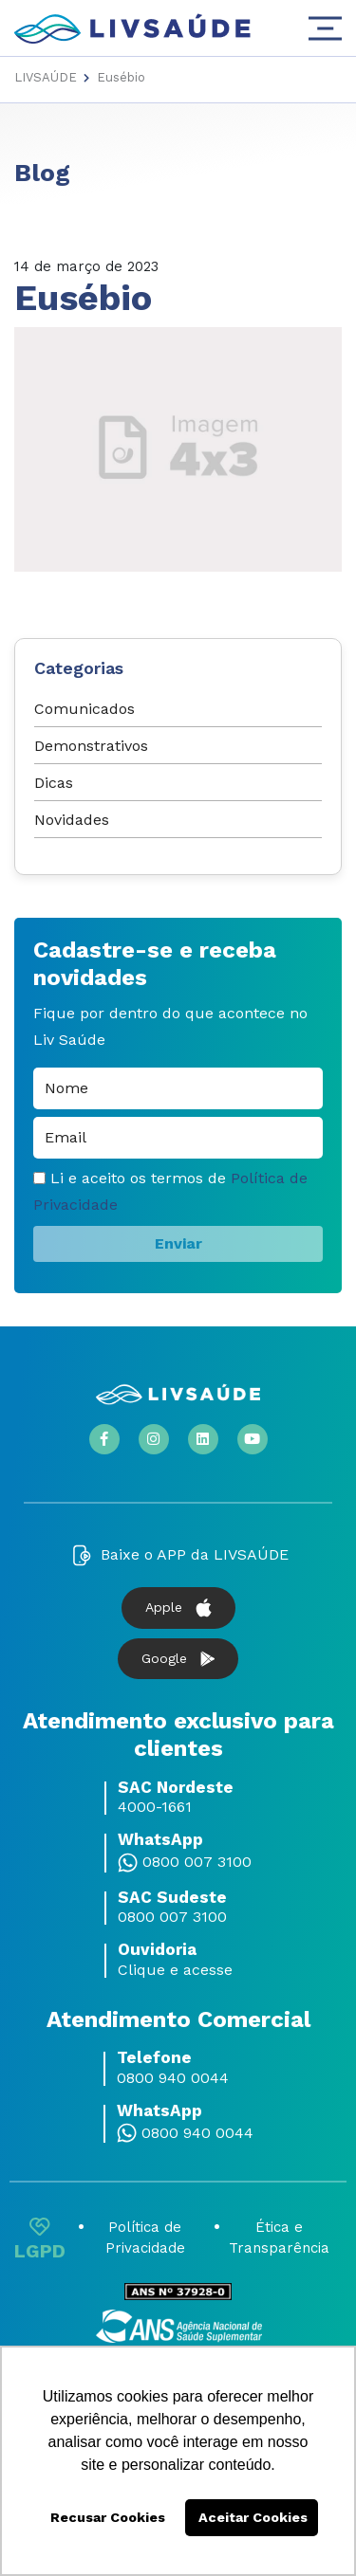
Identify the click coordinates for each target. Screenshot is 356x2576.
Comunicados (84, 709)
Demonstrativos (91, 746)
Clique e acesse (175, 1970)
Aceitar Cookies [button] (253, 2517)
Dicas (53, 783)
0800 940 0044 (173, 2078)
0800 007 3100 (197, 1862)
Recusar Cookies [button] (107, 2517)
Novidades (71, 820)
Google (178, 1659)
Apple (178, 1608)
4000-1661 (155, 1807)
